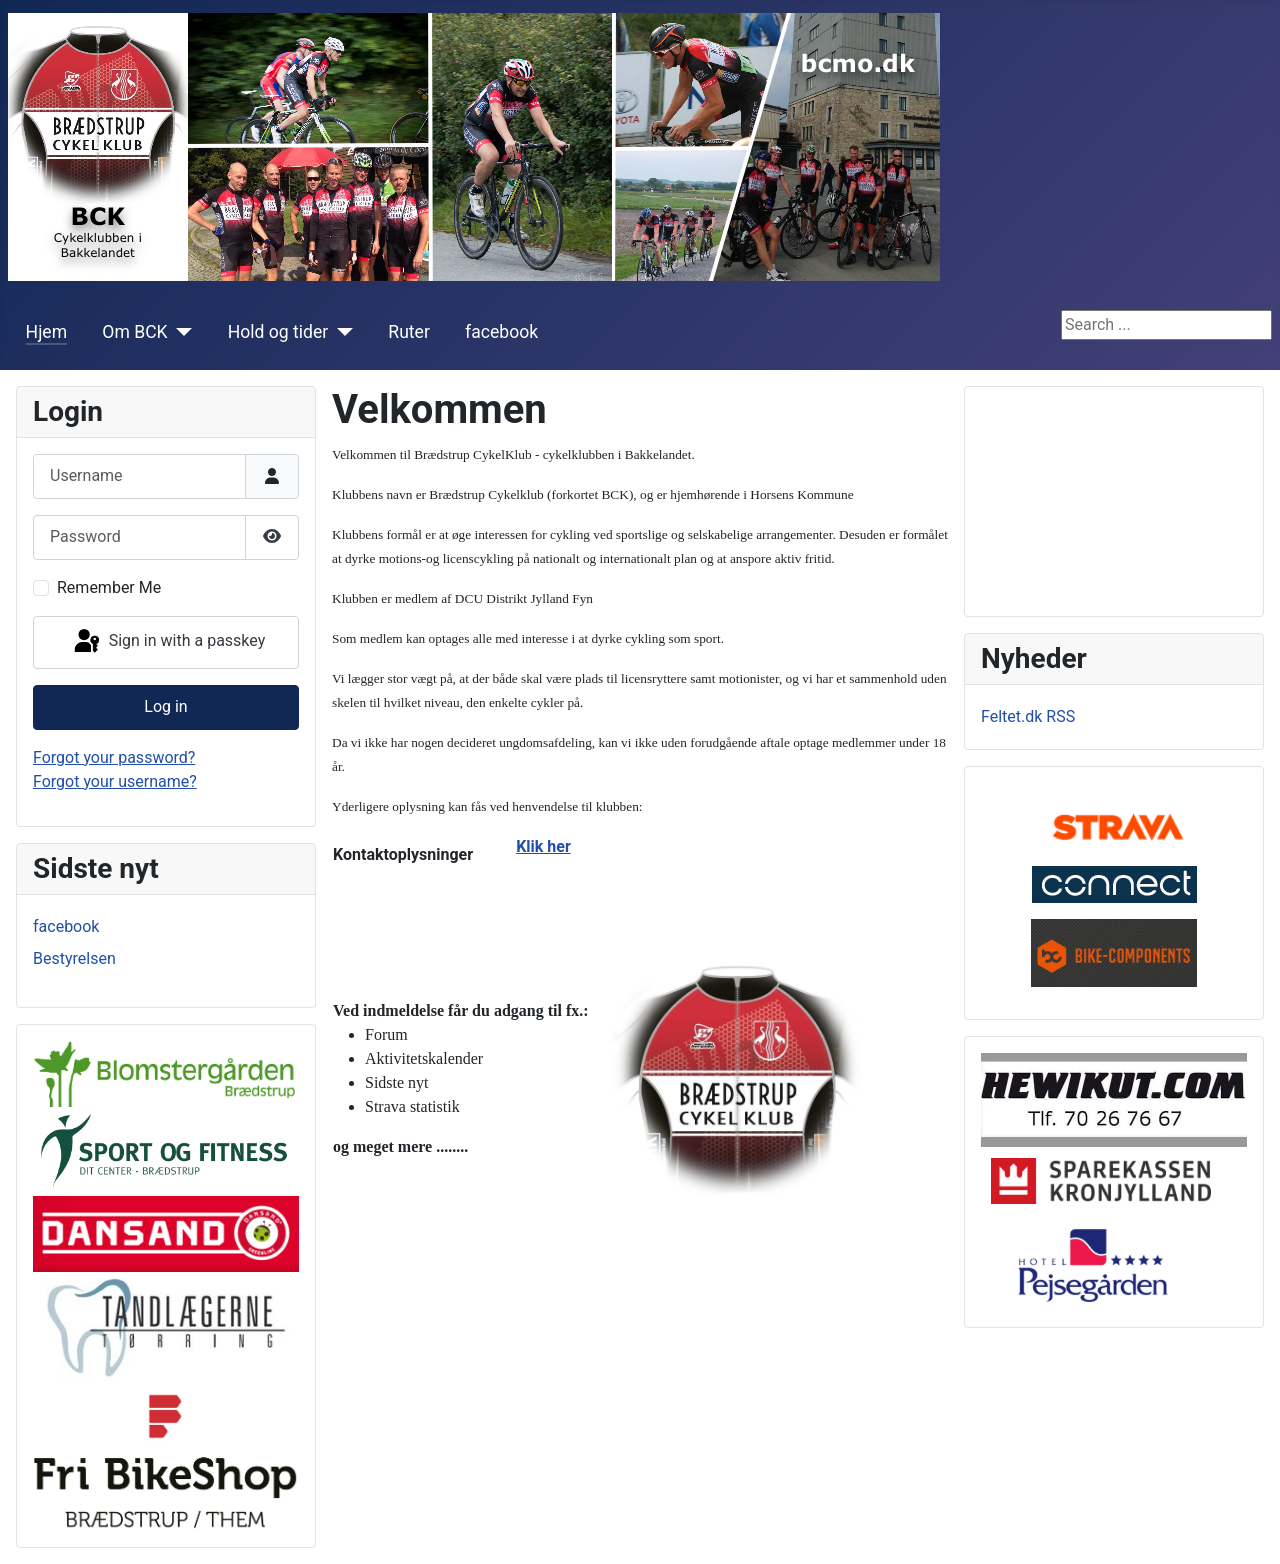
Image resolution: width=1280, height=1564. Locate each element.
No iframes (1114, 498)
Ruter (409, 332)
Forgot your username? (115, 781)
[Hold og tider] (340, 332)
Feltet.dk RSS (1028, 716)
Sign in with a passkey (168, 642)
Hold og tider (278, 332)
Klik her (543, 846)
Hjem (47, 332)
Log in (165, 706)
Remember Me (109, 587)
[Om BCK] (180, 332)
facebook (501, 332)
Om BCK (134, 332)
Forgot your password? (114, 757)
